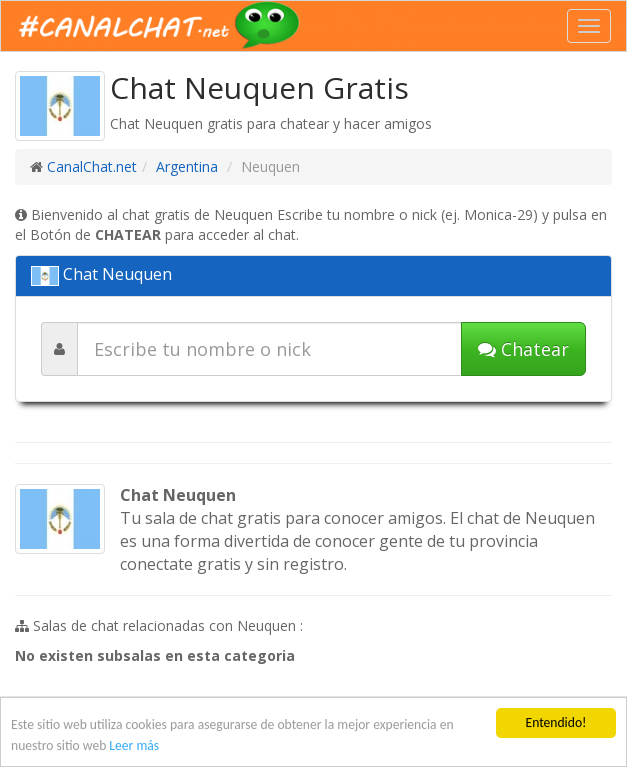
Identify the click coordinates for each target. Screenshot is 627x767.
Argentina (187, 166)
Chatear (523, 349)
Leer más (134, 745)
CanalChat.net (92, 166)
